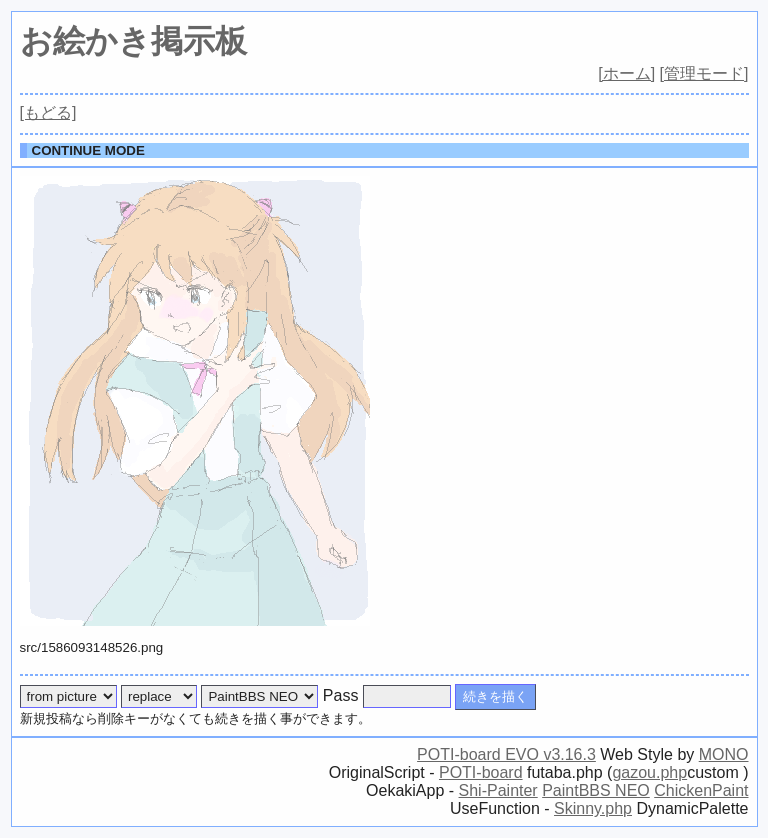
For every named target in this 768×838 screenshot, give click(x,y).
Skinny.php (593, 808)
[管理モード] (704, 73)
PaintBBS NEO (596, 790)
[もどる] (48, 112)
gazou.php (649, 772)
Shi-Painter (498, 790)
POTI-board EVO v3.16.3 (506, 754)
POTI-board (481, 772)
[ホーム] (626, 73)
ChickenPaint (701, 790)
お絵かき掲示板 (133, 41)
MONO (724, 754)
